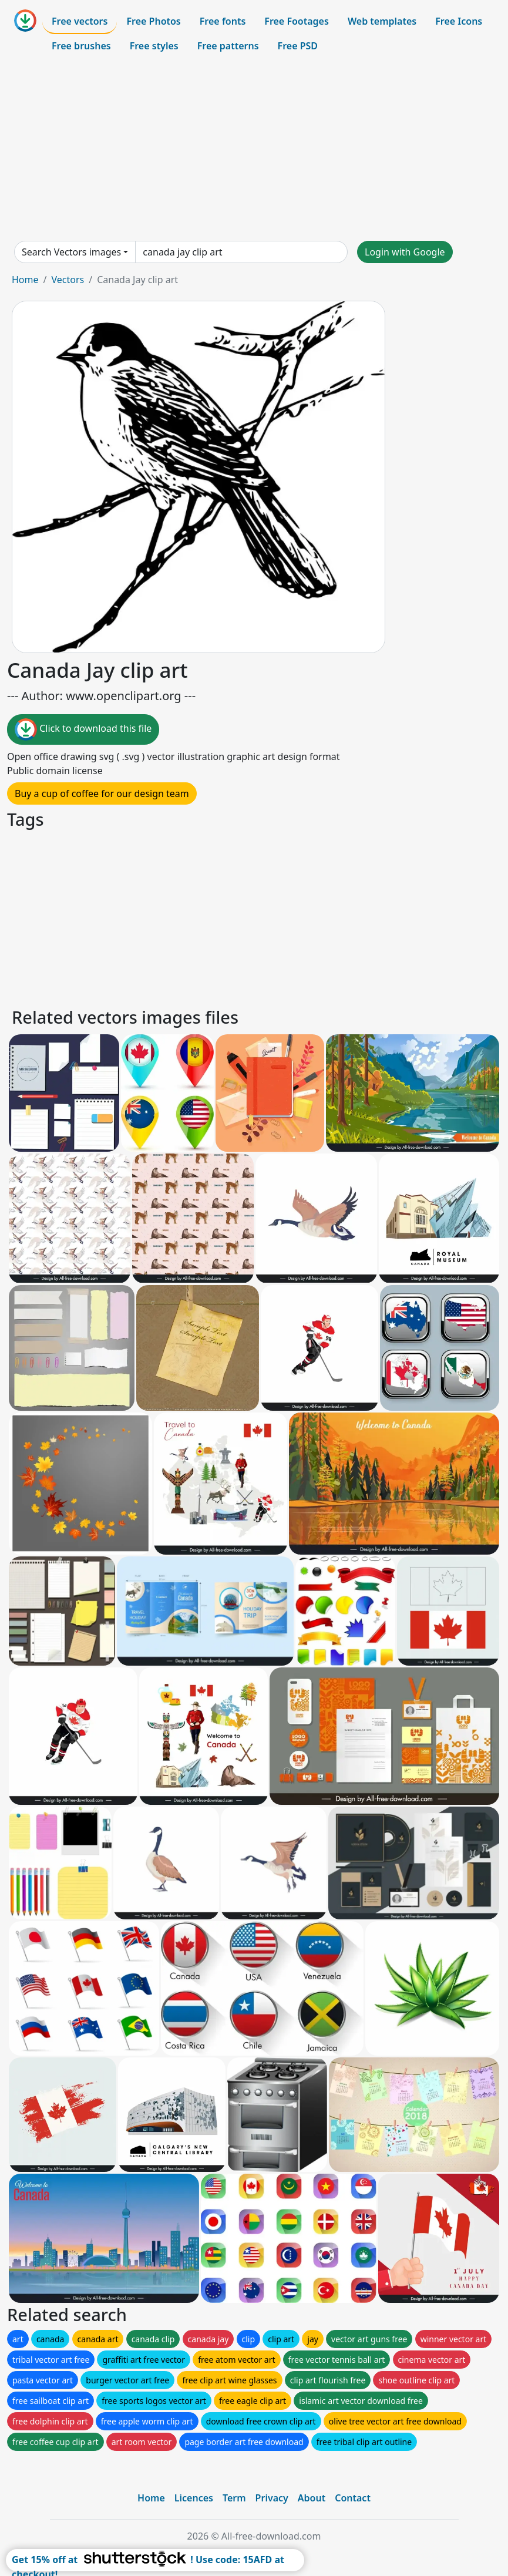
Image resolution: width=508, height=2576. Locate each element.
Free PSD (298, 45)
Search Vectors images (71, 252)
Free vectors (79, 21)
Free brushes (81, 45)
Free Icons (458, 21)
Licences (193, 2497)
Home (25, 279)
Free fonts (223, 21)
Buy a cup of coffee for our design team (102, 793)
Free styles (154, 45)
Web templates (382, 21)
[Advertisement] (254, 149)
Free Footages (296, 21)
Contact (353, 2497)
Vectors (67, 279)
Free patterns (228, 45)
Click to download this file (83, 729)
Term (234, 2497)
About (311, 2497)
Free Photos (153, 21)
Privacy (271, 2497)
